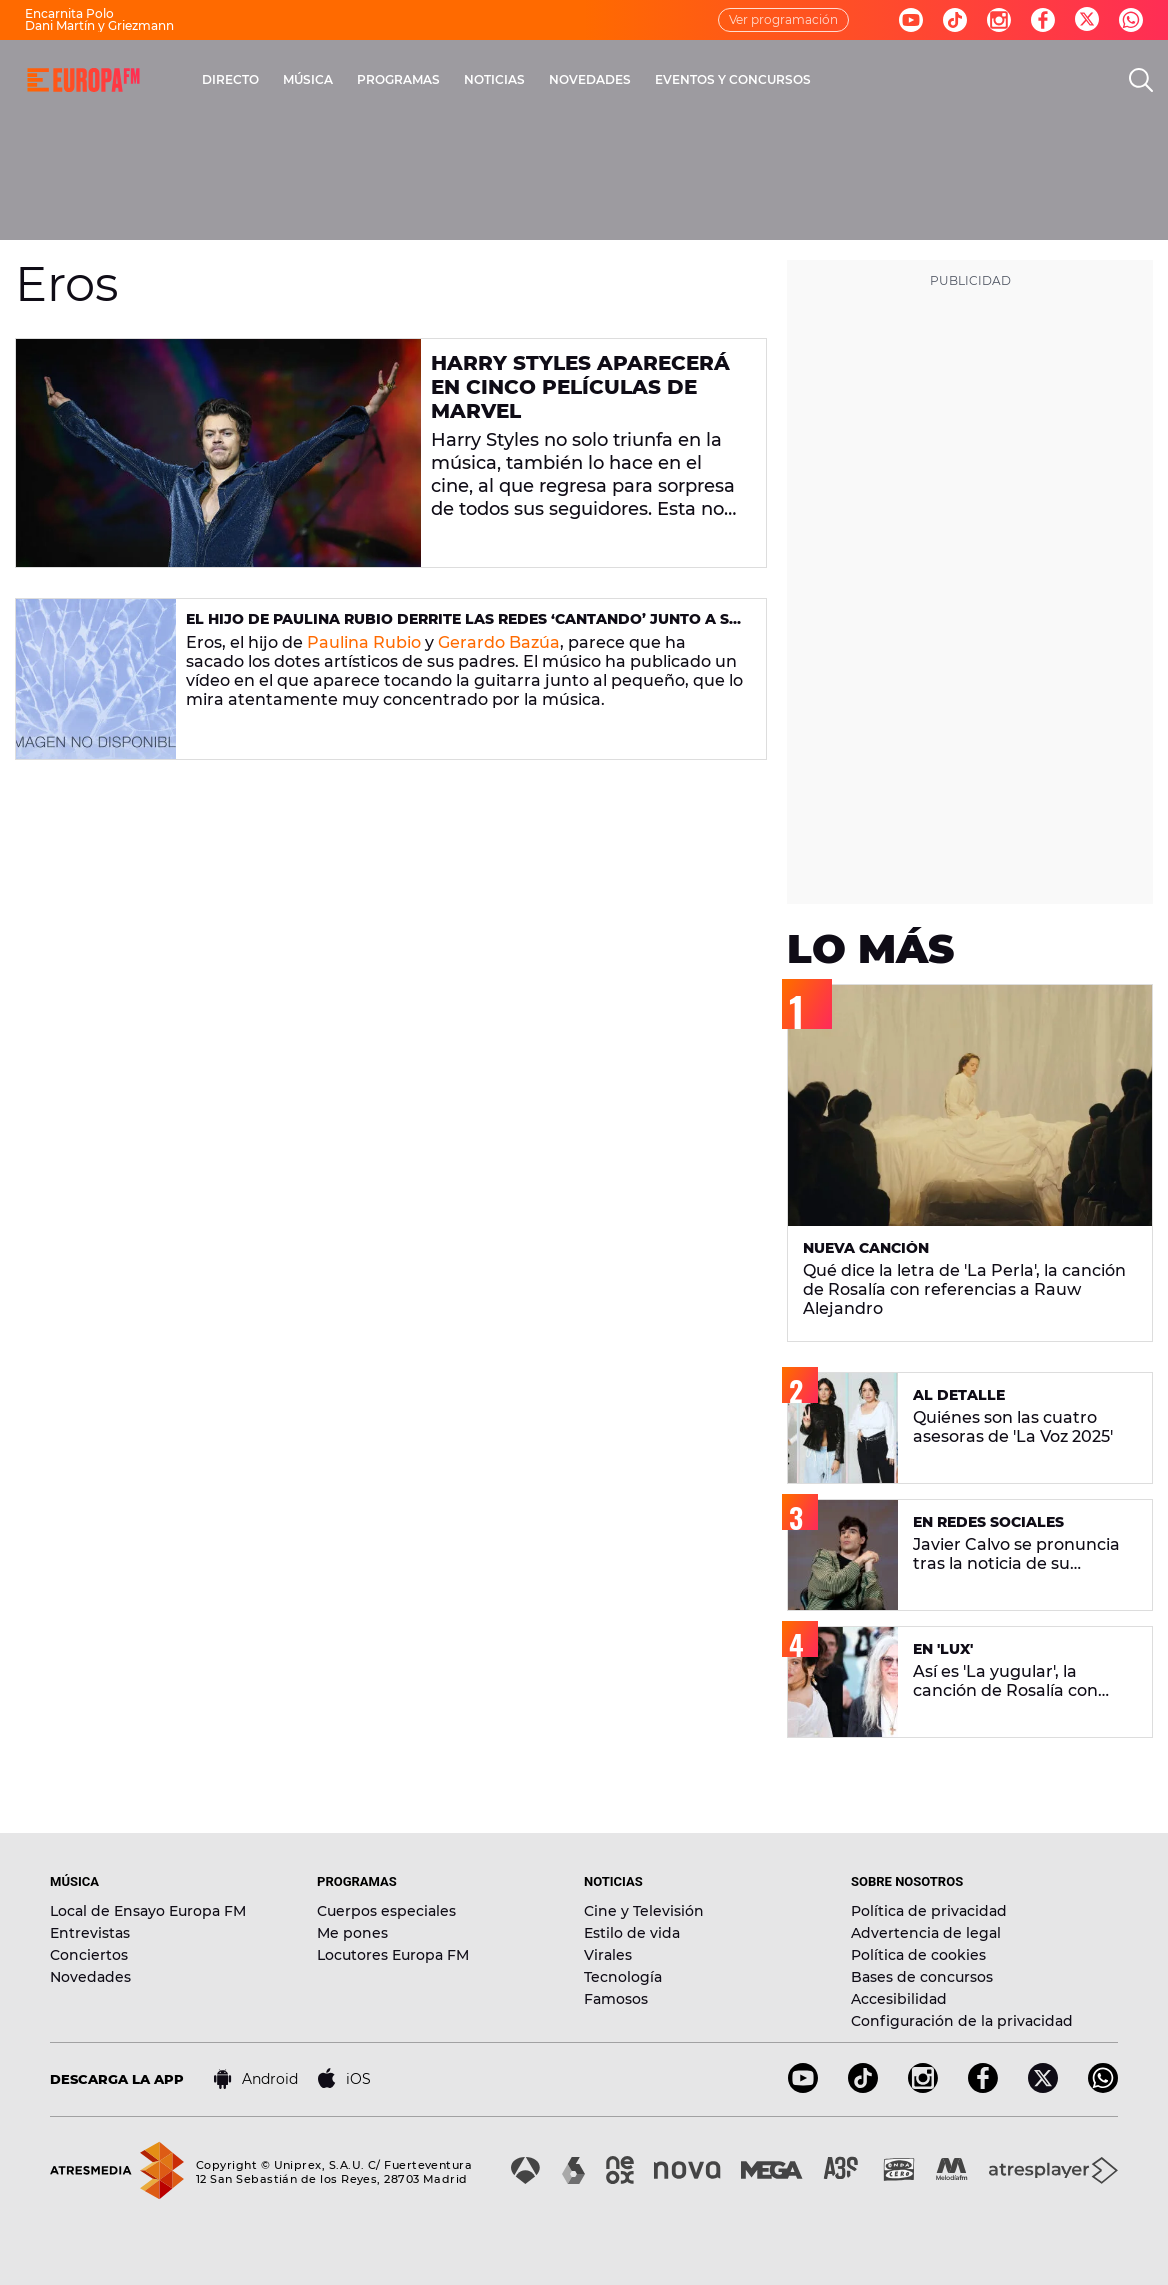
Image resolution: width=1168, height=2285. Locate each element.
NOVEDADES (590, 79)
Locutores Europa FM (393, 1955)
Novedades (90, 1977)
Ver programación (783, 19)
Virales (608, 1955)
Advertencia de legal (926, 1933)
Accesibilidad (899, 1999)
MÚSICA (308, 79)
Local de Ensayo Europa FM (148, 1911)
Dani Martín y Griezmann (99, 25)
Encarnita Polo (69, 13)
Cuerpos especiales (386, 1911)
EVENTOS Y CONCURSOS (733, 79)
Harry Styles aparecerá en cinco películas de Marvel (580, 387)
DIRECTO (230, 79)
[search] (1141, 80)
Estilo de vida (632, 1933)
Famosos (616, 1999)
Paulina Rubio (364, 642)
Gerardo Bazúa (499, 642)
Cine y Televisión (644, 1911)
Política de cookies (918, 1955)
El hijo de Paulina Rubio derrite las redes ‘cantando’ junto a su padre (463, 627)
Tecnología (623, 1977)
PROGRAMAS (398, 79)
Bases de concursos (922, 1977)
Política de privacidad (929, 1911)
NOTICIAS (494, 79)
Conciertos (89, 1955)
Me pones (352, 1933)
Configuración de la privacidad (962, 2021)
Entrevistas (90, 1933)
